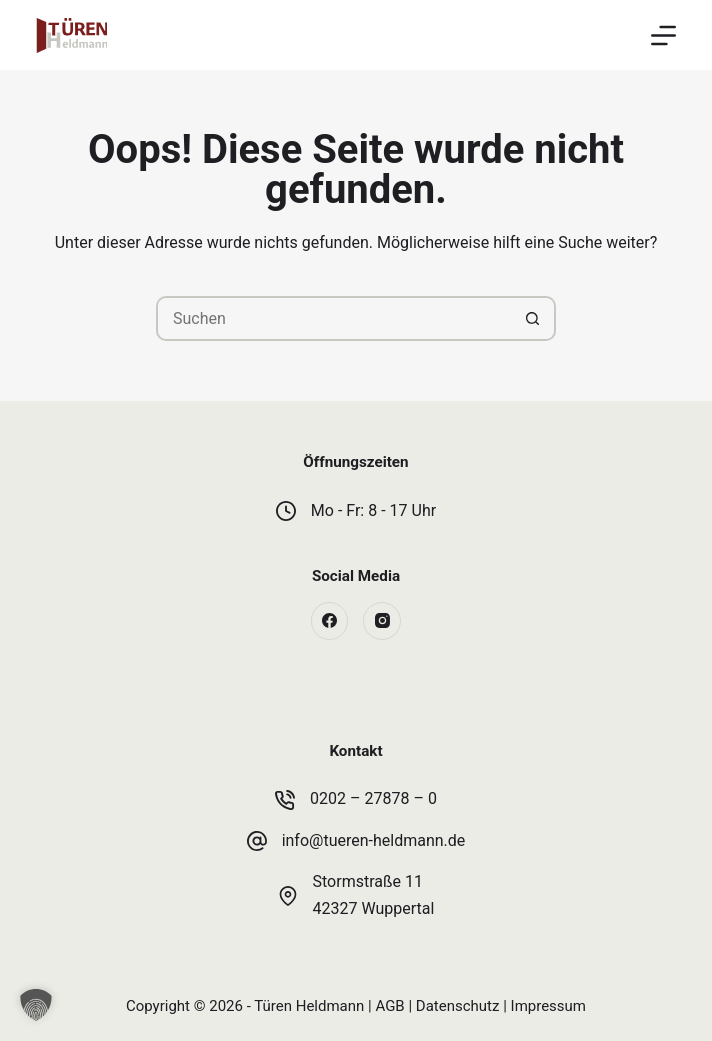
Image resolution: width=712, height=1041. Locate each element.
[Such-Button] (533, 318)
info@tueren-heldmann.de (374, 840)
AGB (389, 1006)
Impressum (548, 1006)
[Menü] (663, 35)
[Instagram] (382, 621)
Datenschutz (458, 1006)
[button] (36, 1005)
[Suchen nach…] (333, 318)
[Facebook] (330, 621)
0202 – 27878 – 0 (373, 798)
